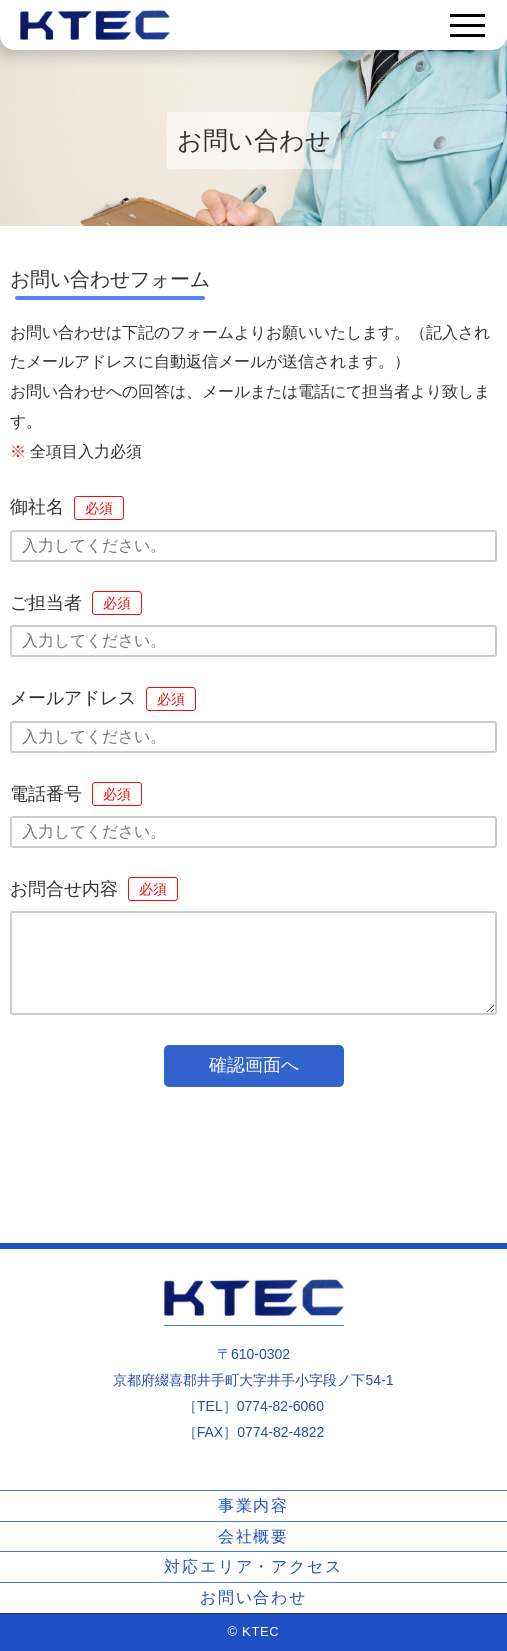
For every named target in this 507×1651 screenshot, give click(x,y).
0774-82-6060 (280, 1406)
